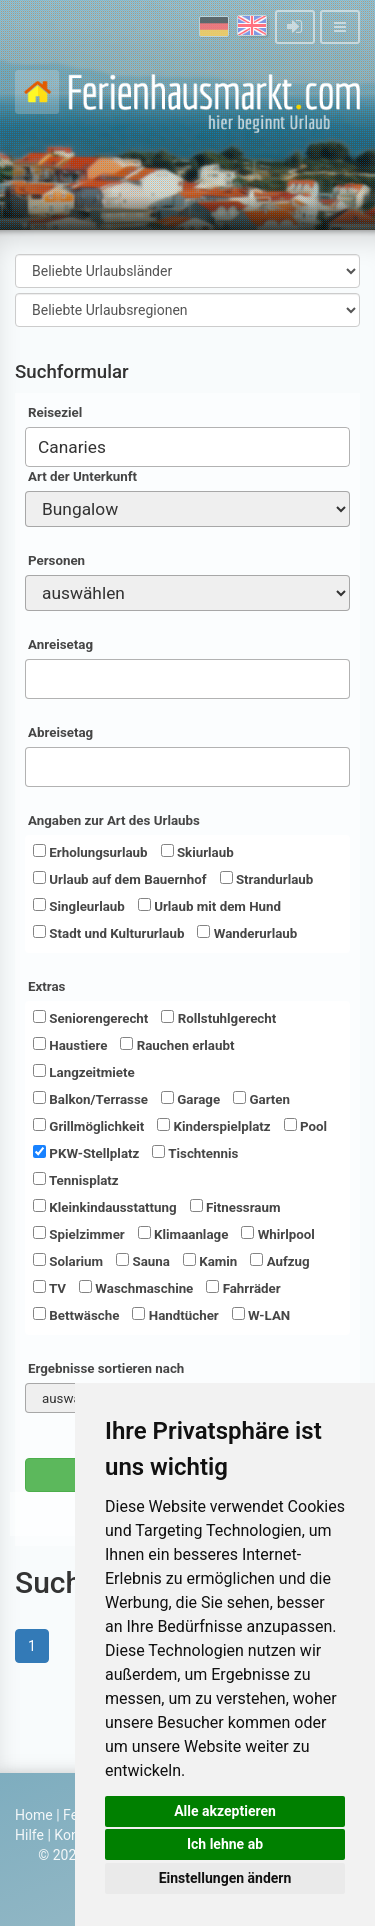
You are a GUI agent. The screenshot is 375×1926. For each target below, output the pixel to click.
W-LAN (261, 1315)
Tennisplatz (76, 1180)
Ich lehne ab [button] (225, 1844)
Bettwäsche (76, 1315)
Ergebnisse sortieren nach (106, 1368)
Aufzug (279, 1261)
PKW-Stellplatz (86, 1153)
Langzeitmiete (84, 1072)
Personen (56, 560)
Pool (305, 1126)
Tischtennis (195, 1153)
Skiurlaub (197, 852)
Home (34, 1815)
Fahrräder (243, 1288)
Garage (190, 1099)
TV (49, 1288)
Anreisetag (60, 644)
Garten (261, 1099)
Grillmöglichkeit (88, 1126)
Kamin (210, 1261)
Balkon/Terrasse (90, 1099)
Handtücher (175, 1315)
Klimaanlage (183, 1234)
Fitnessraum (235, 1207)
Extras (46, 986)
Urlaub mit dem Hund (209, 906)
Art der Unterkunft (82, 476)
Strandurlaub (267, 879)
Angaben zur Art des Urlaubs (114, 820)
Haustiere (70, 1045)
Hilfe (29, 1835)
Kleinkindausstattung (105, 1207)
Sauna (143, 1261)
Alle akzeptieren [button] (225, 1811)
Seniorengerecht (90, 1018)
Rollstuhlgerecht (218, 1018)
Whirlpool (277, 1234)
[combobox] (187, 447)
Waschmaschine (136, 1288)
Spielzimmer (79, 1234)
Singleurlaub (79, 906)
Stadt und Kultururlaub (108, 933)
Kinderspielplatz (213, 1126)
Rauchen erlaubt (177, 1045)
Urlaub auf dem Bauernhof (120, 879)
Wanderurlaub (247, 933)
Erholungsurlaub (90, 852)
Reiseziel (55, 412)
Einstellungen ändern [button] (225, 1878)
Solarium (68, 1261)
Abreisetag (60, 732)
